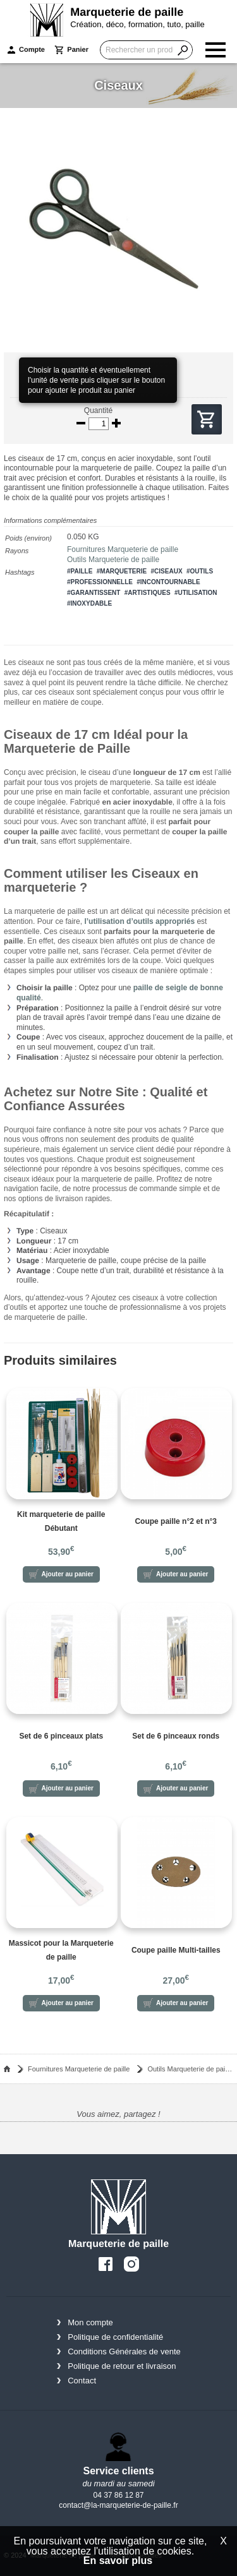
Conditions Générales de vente (124, 2351)
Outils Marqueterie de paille (113, 559)
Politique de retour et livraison (122, 2366)
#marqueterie (122, 571)
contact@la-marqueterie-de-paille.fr (118, 2505)
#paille (79, 571)
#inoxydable (89, 603)
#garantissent (93, 592)
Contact (82, 2380)
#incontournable (168, 581)
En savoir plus (117, 2561)
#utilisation (195, 592)
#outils (199, 571)
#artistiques (148, 592)
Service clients (118, 2470)
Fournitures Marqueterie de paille (122, 549)
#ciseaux (167, 571)
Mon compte (90, 2322)
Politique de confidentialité (115, 2337)
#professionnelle (100, 581)
